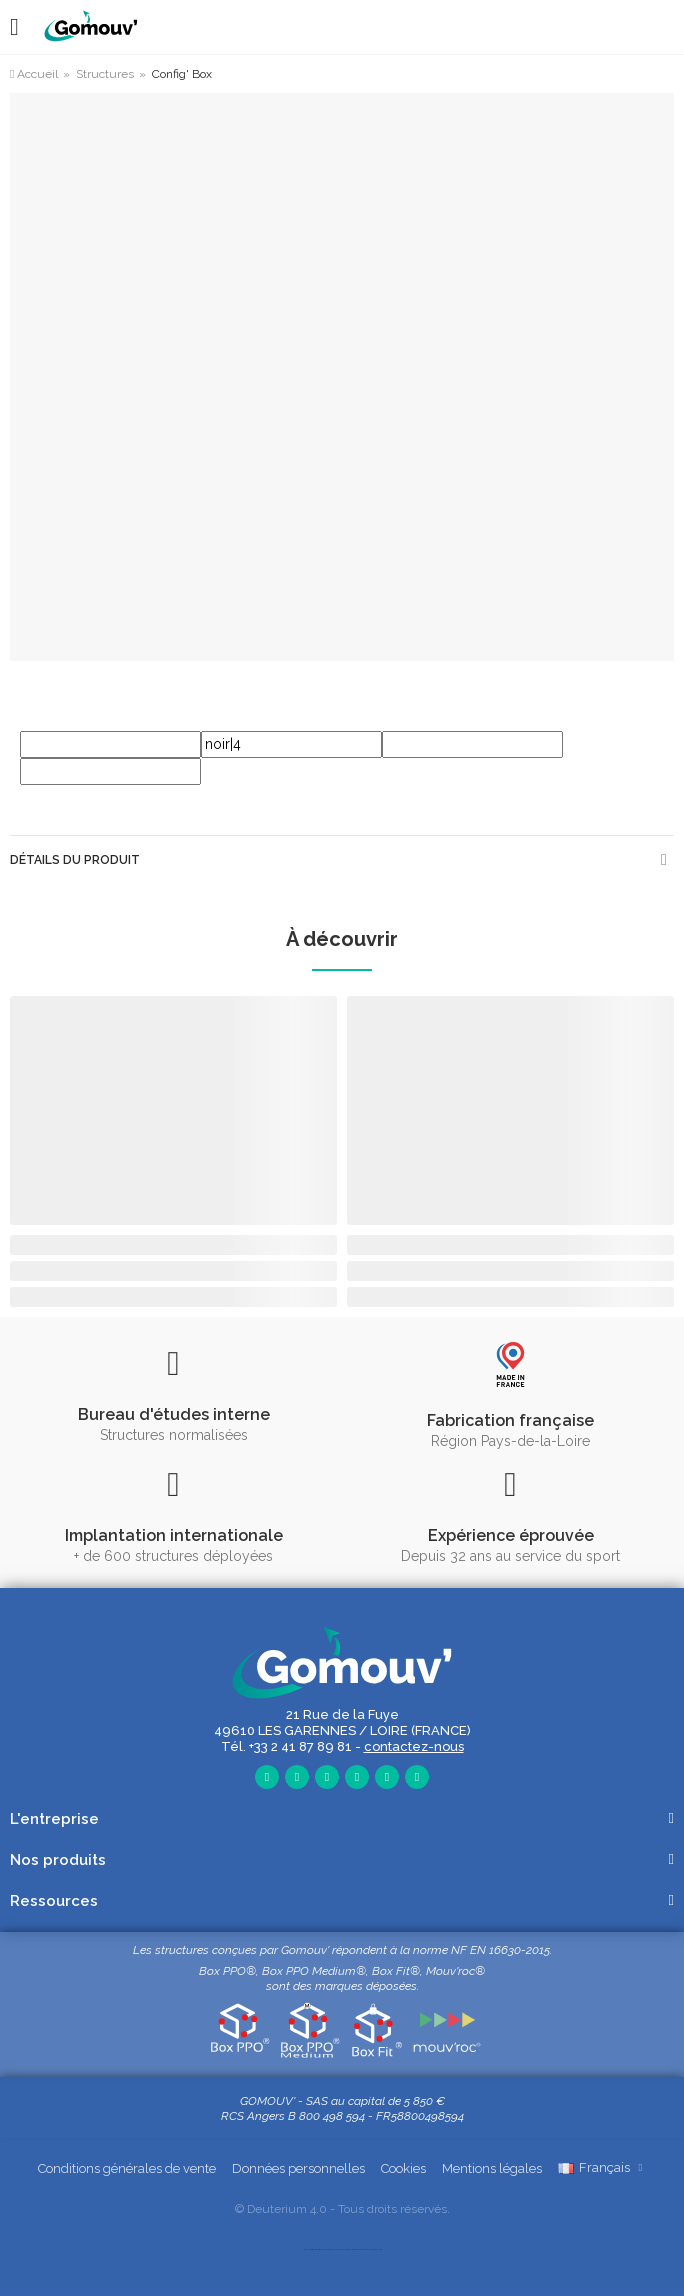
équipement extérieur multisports (345, 2249)
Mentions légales (492, 2168)
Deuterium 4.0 (287, 2209)
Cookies (403, 2168)
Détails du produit (75, 860)
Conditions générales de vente (127, 2168)
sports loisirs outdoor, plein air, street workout (325, 2249)
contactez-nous (414, 1746)
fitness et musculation (376, 2249)
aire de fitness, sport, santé (309, 2249)
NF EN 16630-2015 (500, 1950)
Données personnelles (298, 2168)
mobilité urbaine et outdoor (362, 2249)
